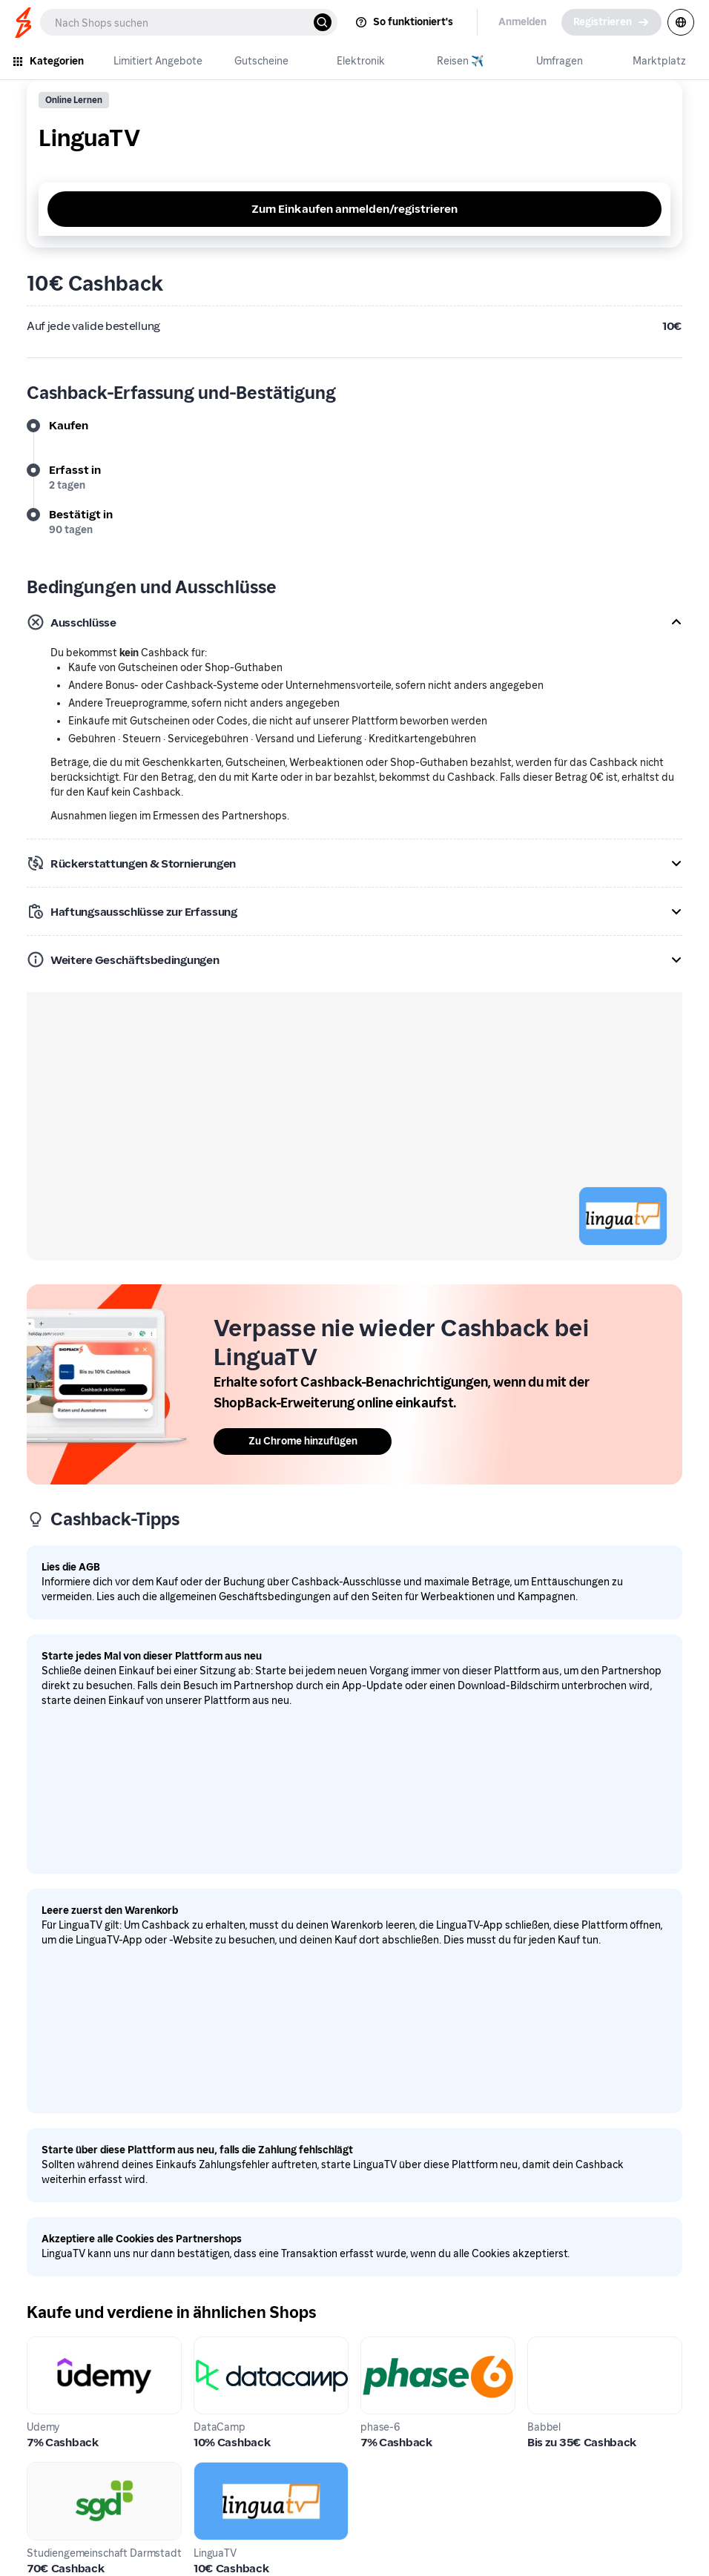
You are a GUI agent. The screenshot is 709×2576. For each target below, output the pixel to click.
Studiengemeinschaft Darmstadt (86, 2479)
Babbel (546, 2345)
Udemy (46, 2345)
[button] (354, 622)
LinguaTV (219, 2470)
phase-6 (382, 2345)
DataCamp (223, 2345)
